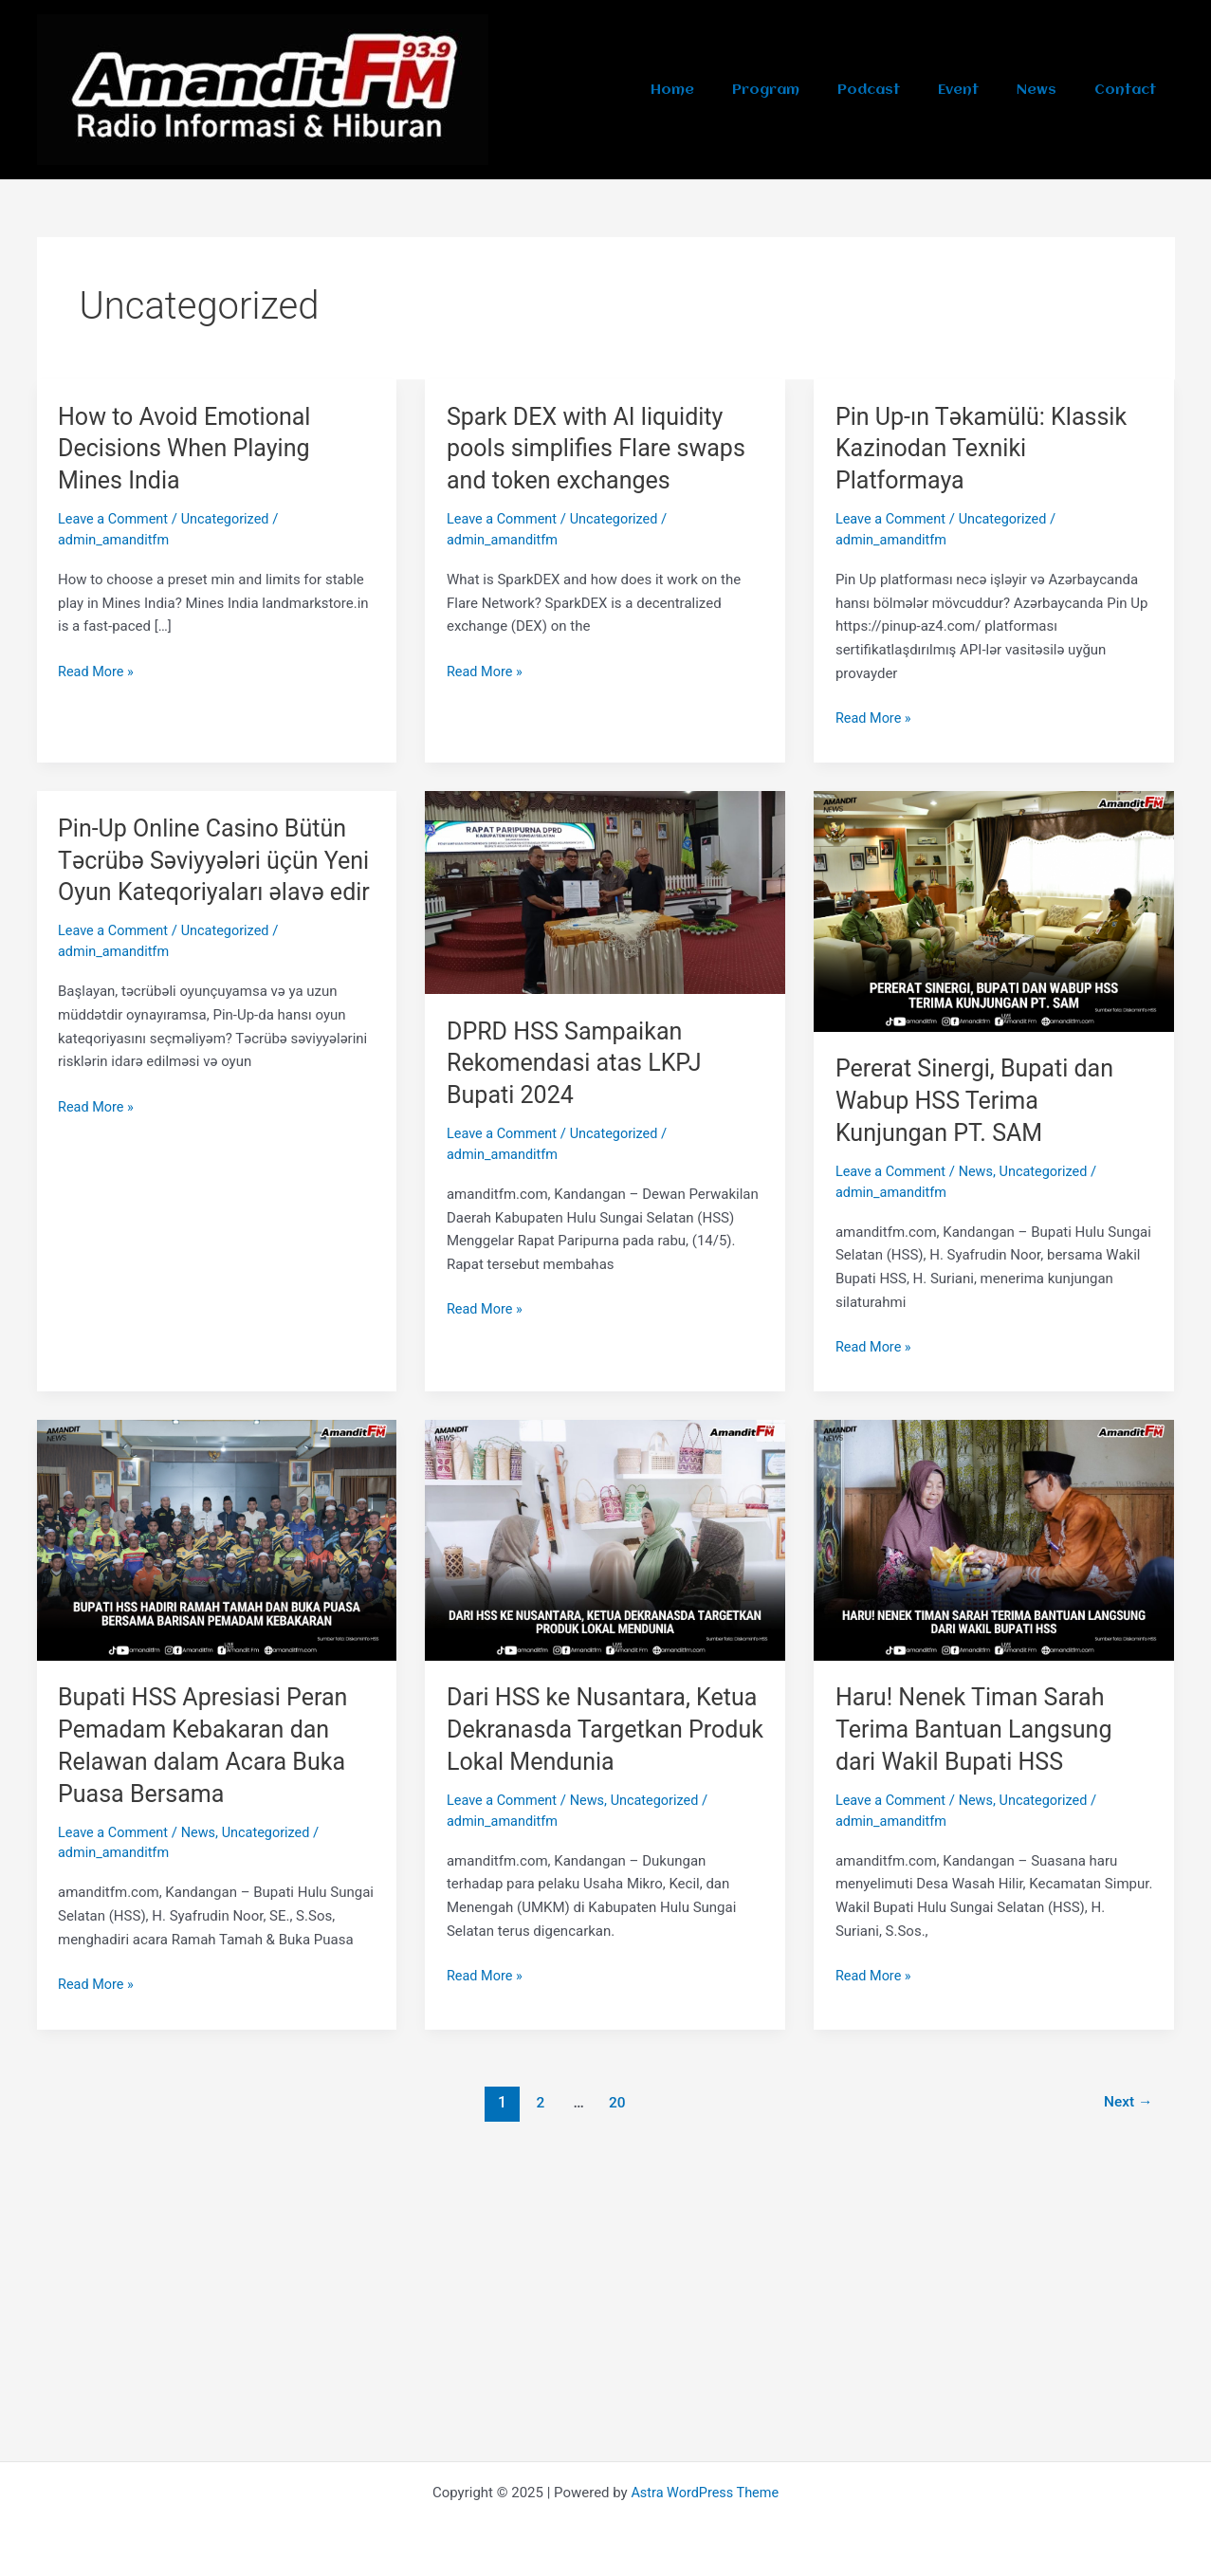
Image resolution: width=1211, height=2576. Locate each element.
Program (817, 90)
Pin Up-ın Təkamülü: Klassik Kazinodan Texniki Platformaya (986, 448)
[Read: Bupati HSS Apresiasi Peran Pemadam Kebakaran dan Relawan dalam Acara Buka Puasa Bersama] (217, 1538)
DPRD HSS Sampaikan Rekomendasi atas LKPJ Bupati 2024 (579, 1062)
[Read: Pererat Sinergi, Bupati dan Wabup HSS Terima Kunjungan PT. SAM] (994, 910)
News (1053, 90)
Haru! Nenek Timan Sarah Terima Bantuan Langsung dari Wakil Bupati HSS (979, 1728)
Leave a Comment (115, 518)
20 (615, 2100)
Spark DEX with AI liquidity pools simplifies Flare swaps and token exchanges (602, 448)
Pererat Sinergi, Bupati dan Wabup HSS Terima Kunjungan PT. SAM (979, 1100)
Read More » (97, 669)
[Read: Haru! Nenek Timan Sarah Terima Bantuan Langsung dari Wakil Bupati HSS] (994, 1538)
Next (1126, 2100)
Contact (1131, 90)
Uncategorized (230, 518)
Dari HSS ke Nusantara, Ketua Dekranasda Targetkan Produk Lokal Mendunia (604, 1728)
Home (735, 90)
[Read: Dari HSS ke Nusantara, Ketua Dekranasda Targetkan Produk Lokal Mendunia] (605, 1538)
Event (986, 90)
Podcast (908, 90)
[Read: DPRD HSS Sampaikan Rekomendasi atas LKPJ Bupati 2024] (605, 891)
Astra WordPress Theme (704, 2492)
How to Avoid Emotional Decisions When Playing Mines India (189, 448)
